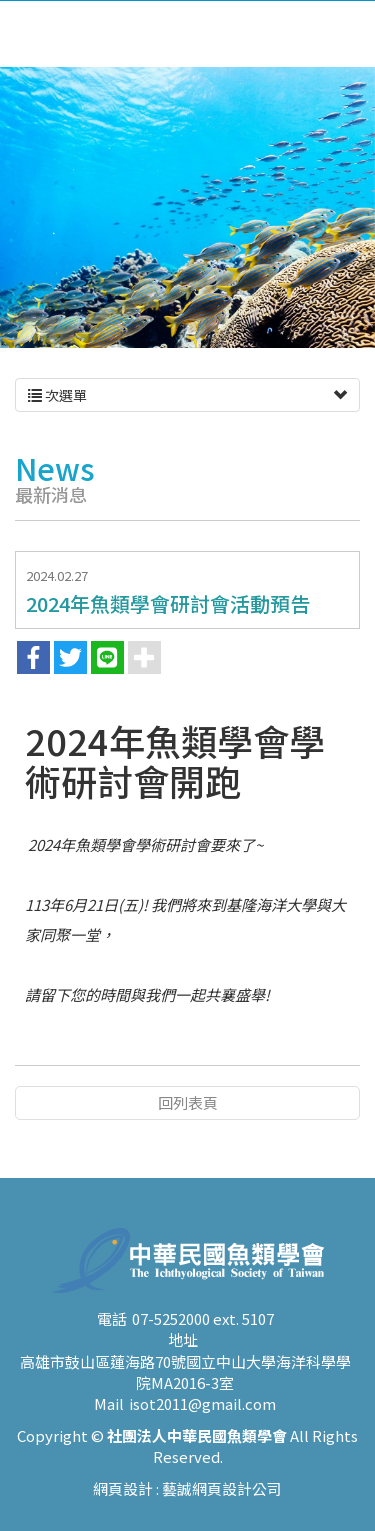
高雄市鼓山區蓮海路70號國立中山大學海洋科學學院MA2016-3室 (185, 1393)
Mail (109, 1425)
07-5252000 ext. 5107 (203, 1339)
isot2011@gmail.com (202, 1425)
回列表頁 (188, 1102)
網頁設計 (123, 1509)
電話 (112, 1339)
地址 (183, 1360)
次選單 (187, 395)
